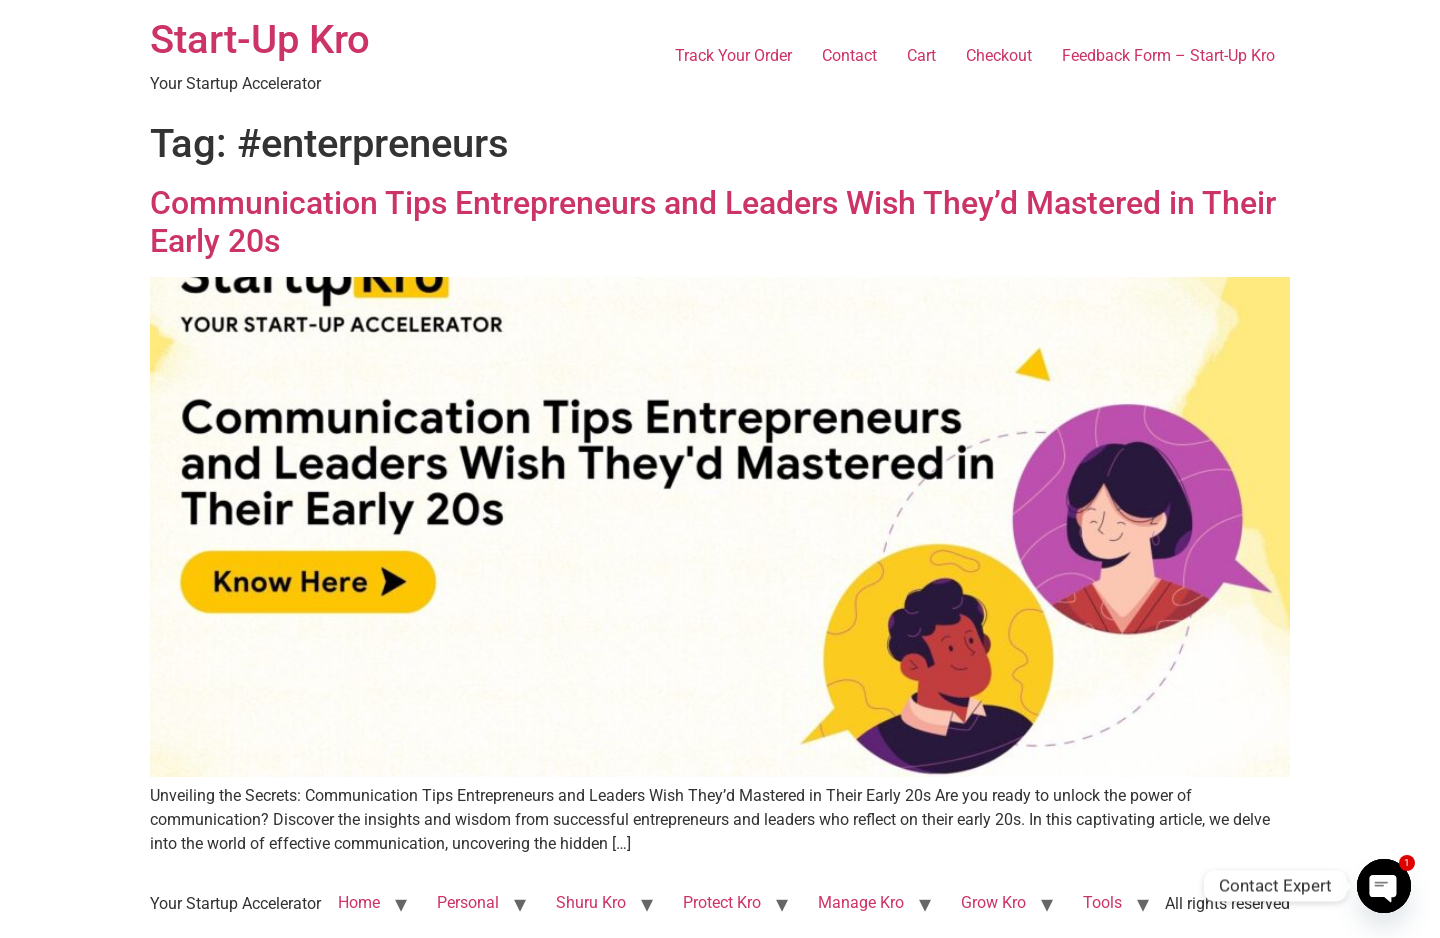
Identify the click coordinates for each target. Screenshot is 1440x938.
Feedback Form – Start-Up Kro (1168, 55)
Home (359, 902)
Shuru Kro (591, 902)
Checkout (999, 55)
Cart (921, 55)
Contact (849, 55)
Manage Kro (861, 902)
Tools (1102, 902)
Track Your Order (733, 55)
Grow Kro (993, 902)
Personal (468, 902)
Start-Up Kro (260, 39)
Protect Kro (722, 902)
